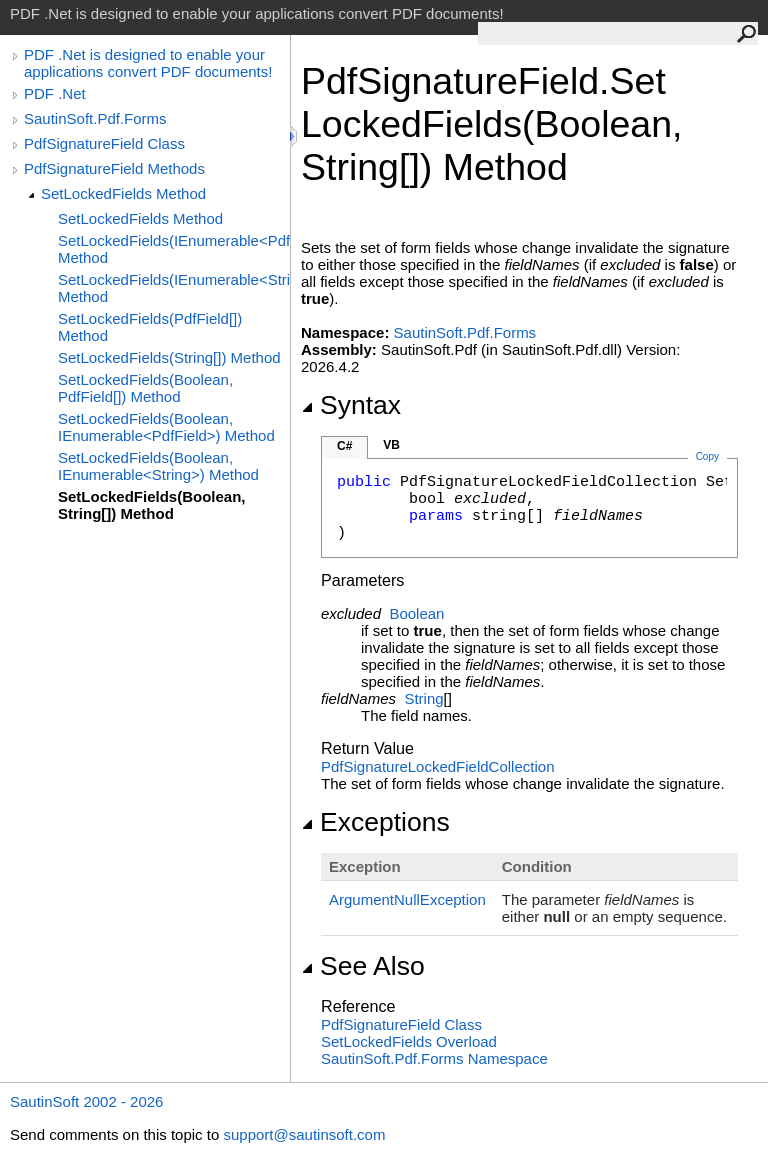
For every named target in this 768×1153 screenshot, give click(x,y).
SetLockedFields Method (123, 193)
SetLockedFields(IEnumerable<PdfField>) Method (174, 249)
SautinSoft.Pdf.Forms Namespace (434, 1058)
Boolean (416, 613)
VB (391, 445)
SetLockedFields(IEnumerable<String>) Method (174, 288)
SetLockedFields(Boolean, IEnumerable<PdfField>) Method (166, 427)
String (423, 698)
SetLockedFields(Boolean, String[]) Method (152, 505)
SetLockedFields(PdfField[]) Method (150, 327)
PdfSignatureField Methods (114, 168)
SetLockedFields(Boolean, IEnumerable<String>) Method (158, 466)
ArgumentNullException (407, 899)
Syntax (351, 405)
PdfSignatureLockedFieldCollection (437, 766)
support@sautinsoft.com (304, 1134)
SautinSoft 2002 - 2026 (86, 1101)
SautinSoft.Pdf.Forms (95, 118)
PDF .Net (55, 93)
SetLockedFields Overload (409, 1041)
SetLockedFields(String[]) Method (169, 357)
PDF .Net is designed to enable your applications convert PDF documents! (148, 63)
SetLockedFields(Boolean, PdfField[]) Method (145, 388)
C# (344, 446)
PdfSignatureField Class (104, 143)
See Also (363, 966)
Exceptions (375, 822)
